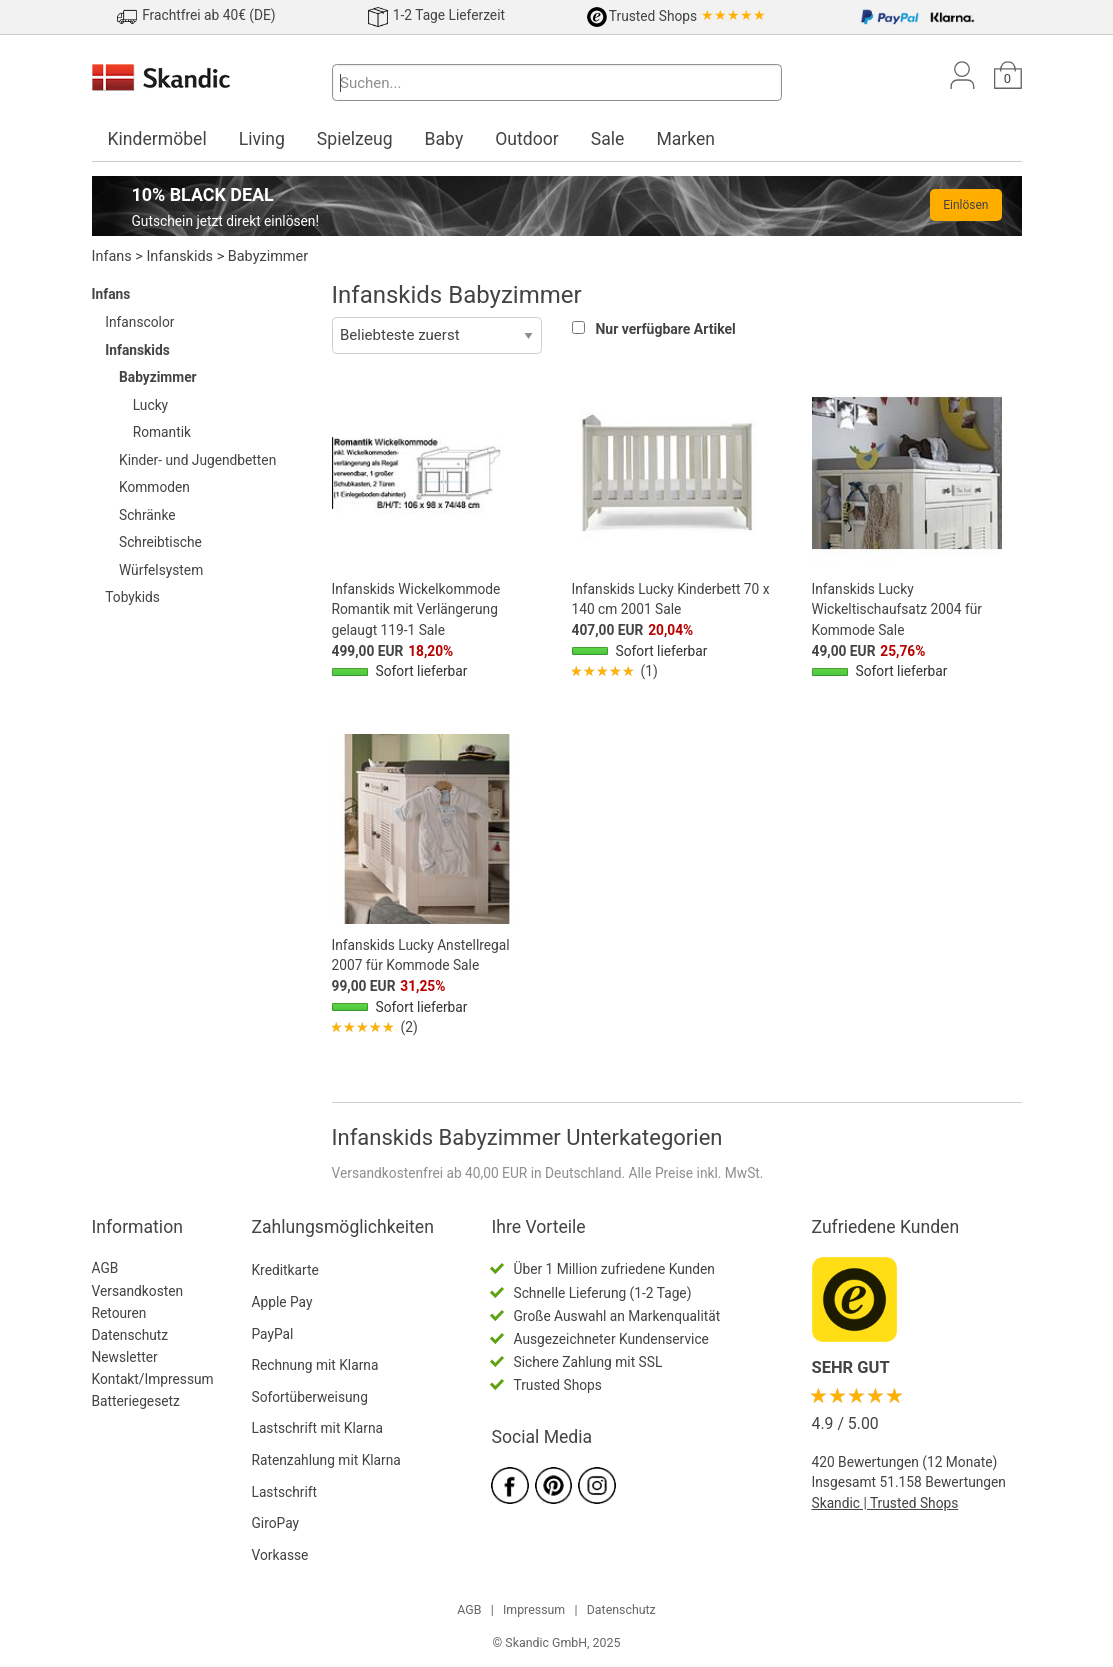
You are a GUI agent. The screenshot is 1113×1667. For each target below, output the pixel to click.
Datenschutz (130, 1335)
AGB (105, 1268)
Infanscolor (139, 322)
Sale (608, 139)
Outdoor (527, 139)
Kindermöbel (157, 139)
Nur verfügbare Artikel (665, 329)
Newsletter (125, 1357)
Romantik (162, 432)
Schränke (147, 515)
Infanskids (179, 256)
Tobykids (132, 597)
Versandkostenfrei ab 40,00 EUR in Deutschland (477, 1173)
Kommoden (154, 487)
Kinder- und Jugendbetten (197, 460)
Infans (112, 256)
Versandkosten (138, 1291)
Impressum (534, 1610)
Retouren (119, 1313)
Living (262, 139)
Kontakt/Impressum (153, 1379)
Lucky (150, 405)
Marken (685, 139)
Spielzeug (355, 139)
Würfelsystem (161, 570)
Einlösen (965, 205)
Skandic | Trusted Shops (885, 1503)
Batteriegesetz (136, 1401)
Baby (444, 139)
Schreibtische (160, 542)
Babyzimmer (268, 256)
